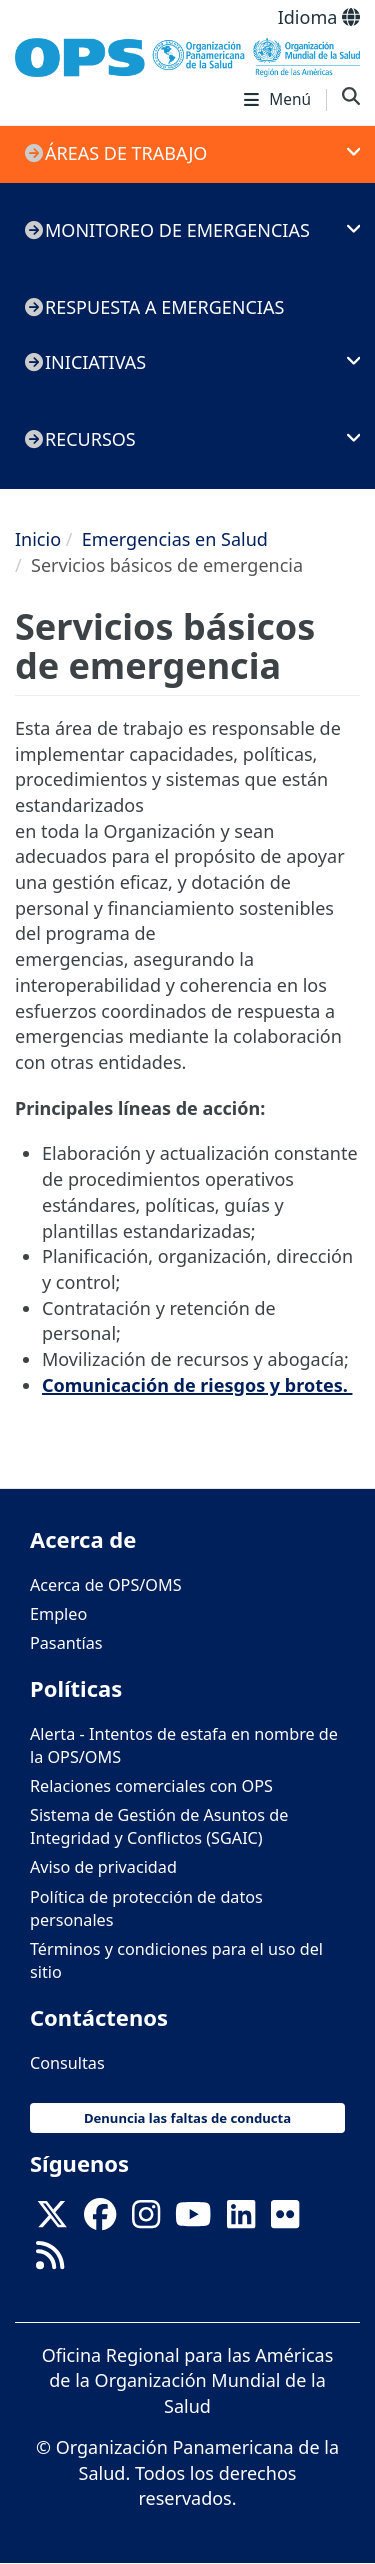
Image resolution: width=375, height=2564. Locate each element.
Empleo (58, 1614)
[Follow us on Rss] (50, 2261)
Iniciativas (95, 362)
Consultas (67, 2063)
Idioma (319, 17)
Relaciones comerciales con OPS (151, 1786)
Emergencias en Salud (175, 539)
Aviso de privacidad (103, 1867)
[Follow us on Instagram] (146, 2220)
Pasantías (66, 1643)
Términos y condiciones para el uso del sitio (176, 1960)
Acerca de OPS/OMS (106, 1585)
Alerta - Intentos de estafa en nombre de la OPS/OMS (184, 1745)
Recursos (90, 439)
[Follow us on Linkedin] (241, 2220)
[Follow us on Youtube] (193, 2220)
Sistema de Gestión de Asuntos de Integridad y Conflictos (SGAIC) (159, 1826)
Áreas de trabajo (126, 153)
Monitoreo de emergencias (177, 230)
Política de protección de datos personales (146, 1908)
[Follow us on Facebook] (100, 2220)
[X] (52, 2220)
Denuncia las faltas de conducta (187, 2118)
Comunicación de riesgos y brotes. (197, 1385)
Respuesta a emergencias (164, 307)
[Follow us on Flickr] (285, 2220)
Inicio (38, 539)
